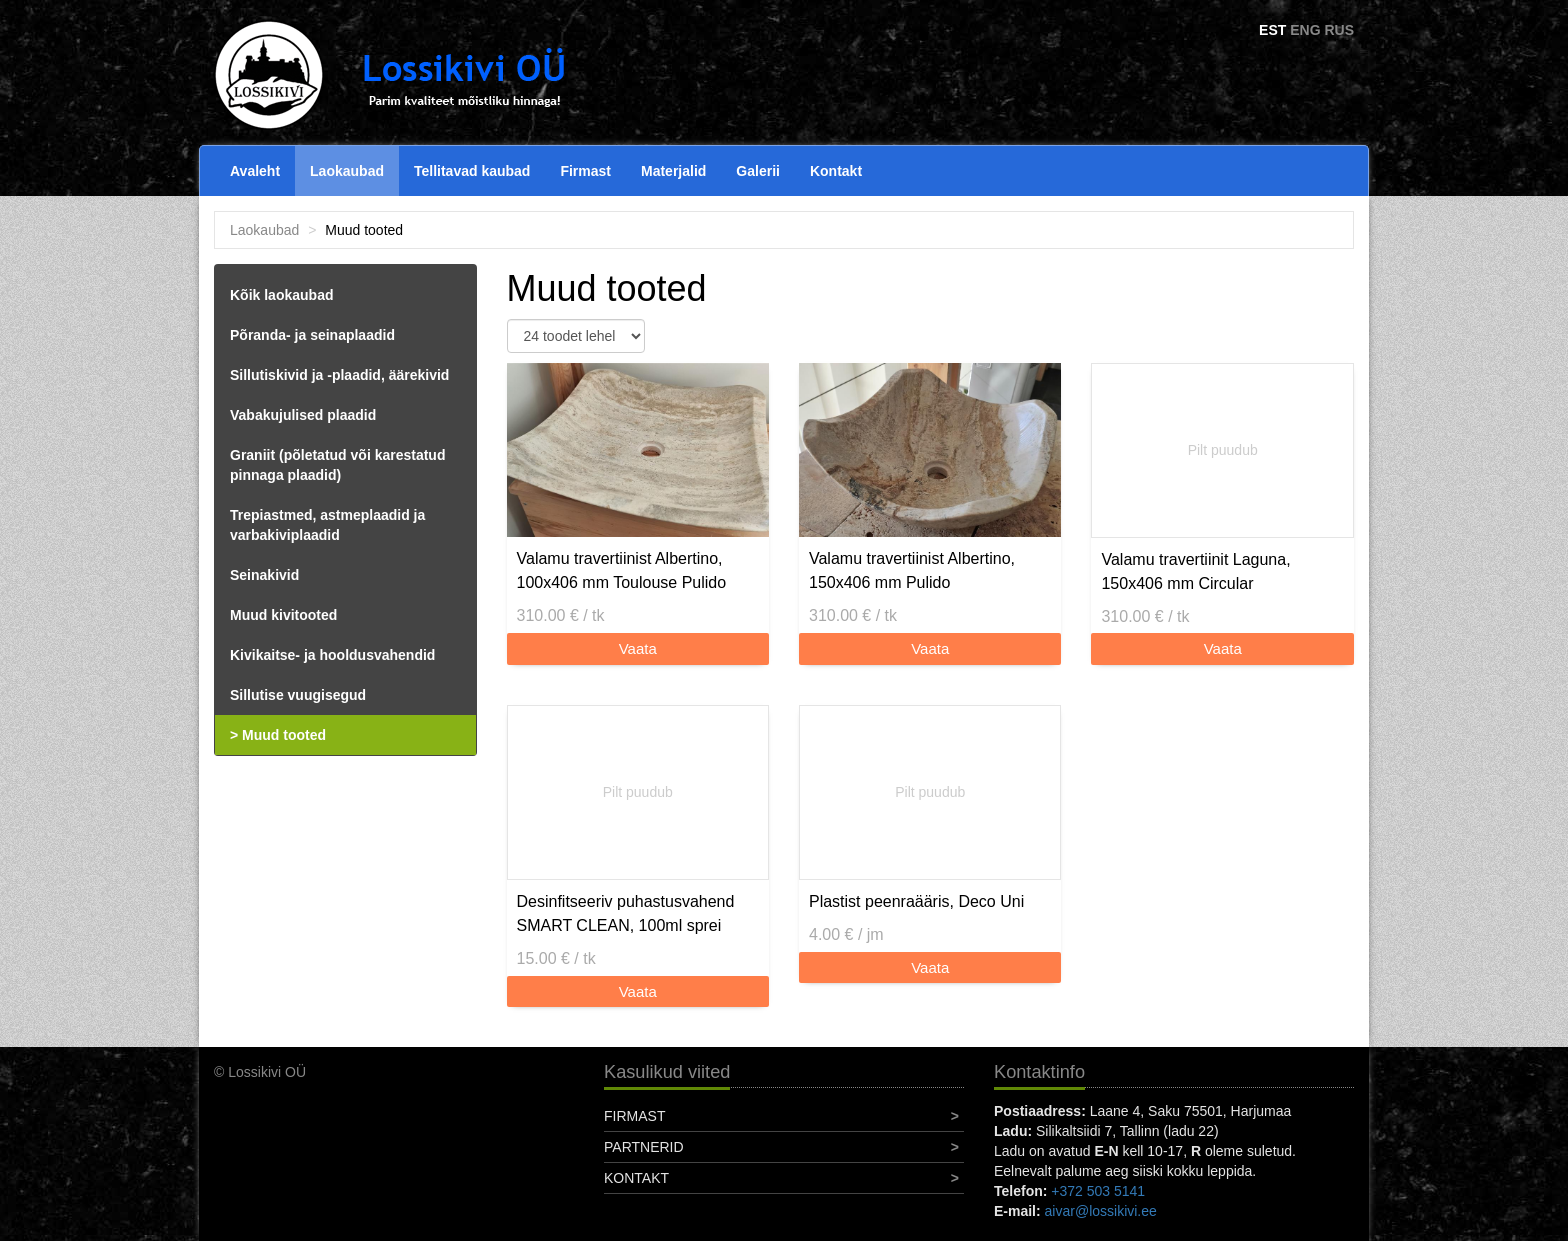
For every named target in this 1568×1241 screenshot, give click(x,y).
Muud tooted (284, 735)
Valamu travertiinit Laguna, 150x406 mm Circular (1195, 571)
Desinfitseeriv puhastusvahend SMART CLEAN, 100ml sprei (626, 913)
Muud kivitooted (283, 615)
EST (1272, 30)
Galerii (758, 171)
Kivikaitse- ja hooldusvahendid (332, 655)
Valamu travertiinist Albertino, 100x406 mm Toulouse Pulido (622, 570)
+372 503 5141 (1098, 1191)
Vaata (638, 648)
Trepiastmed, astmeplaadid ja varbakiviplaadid (327, 525)
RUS (1339, 30)
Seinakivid (264, 575)
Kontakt (836, 171)
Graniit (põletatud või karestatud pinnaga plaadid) (337, 465)
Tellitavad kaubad (472, 171)
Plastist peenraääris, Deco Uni (916, 901)
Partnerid (644, 1147)
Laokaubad (347, 171)
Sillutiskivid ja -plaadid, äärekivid (339, 375)
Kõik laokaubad (281, 295)
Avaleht (255, 171)
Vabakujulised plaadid (303, 415)
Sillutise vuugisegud (298, 695)
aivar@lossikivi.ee (1101, 1211)
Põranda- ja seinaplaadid (312, 335)
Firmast (585, 171)
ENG (1305, 30)
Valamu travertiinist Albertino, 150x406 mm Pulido (912, 570)
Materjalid (673, 171)
